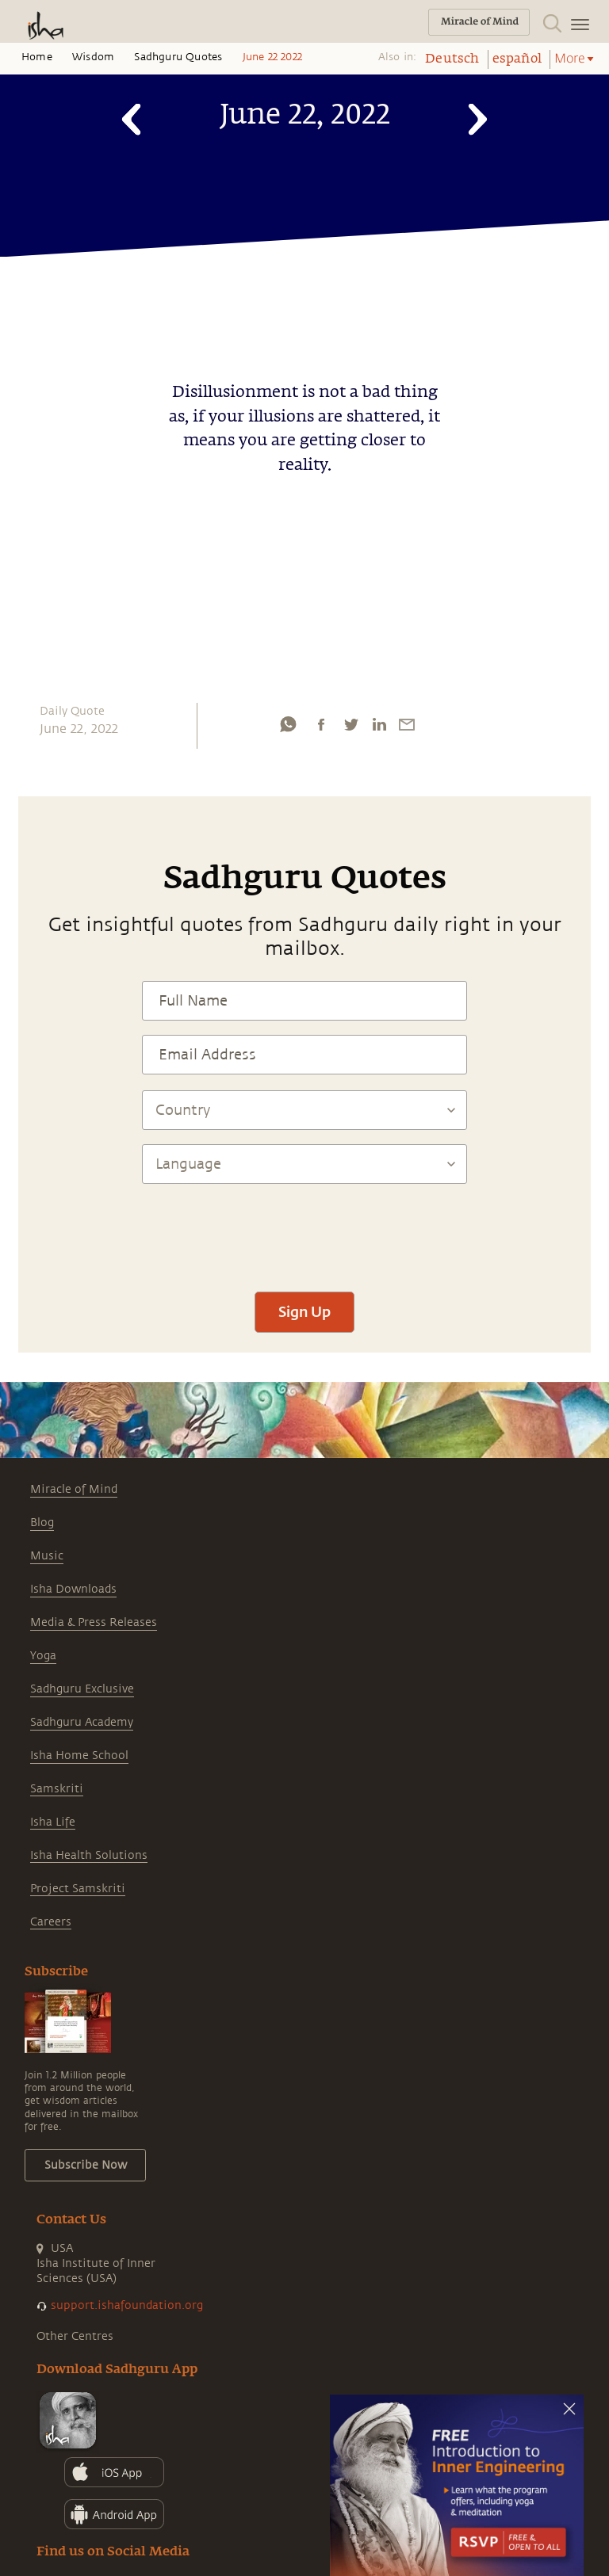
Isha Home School (79, 1755)
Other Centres (74, 2336)
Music (46, 1556)
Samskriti (56, 1789)
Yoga (43, 1656)
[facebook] (321, 724)
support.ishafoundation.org (127, 2305)
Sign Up (304, 1311)
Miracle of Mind (73, 1489)
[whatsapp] (288, 724)
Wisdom (93, 57)
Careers (50, 1922)
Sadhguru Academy (81, 1722)
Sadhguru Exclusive (82, 1689)
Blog (42, 1522)
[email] (407, 724)
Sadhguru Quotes (178, 57)
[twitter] (350, 724)
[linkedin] (379, 724)
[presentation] (304, 1230)
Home (36, 57)
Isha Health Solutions (88, 1855)
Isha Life (52, 1822)
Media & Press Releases (93, 1622)
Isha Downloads (73, 1589)
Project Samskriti (77, 1889)
